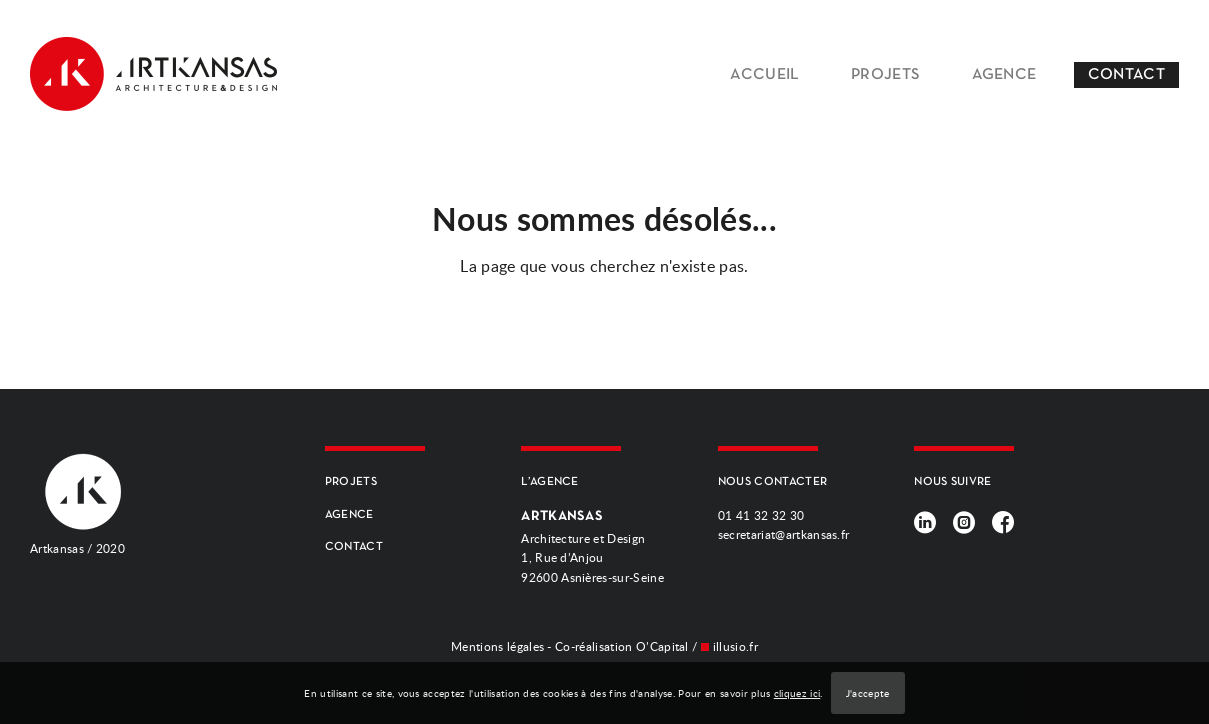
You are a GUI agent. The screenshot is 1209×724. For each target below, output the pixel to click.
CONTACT (1126, 75)
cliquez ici (797, 693)
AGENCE (1004, 75)
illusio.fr (735, 646)
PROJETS (885, 75)
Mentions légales (497, 646)
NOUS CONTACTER (772, 482)
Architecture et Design (592, 547)
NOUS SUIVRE (953, 482)
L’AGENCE (550, 482)
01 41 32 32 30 (761, 515)
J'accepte (868, 693)
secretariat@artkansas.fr (784, 534)
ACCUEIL (764, 75)
